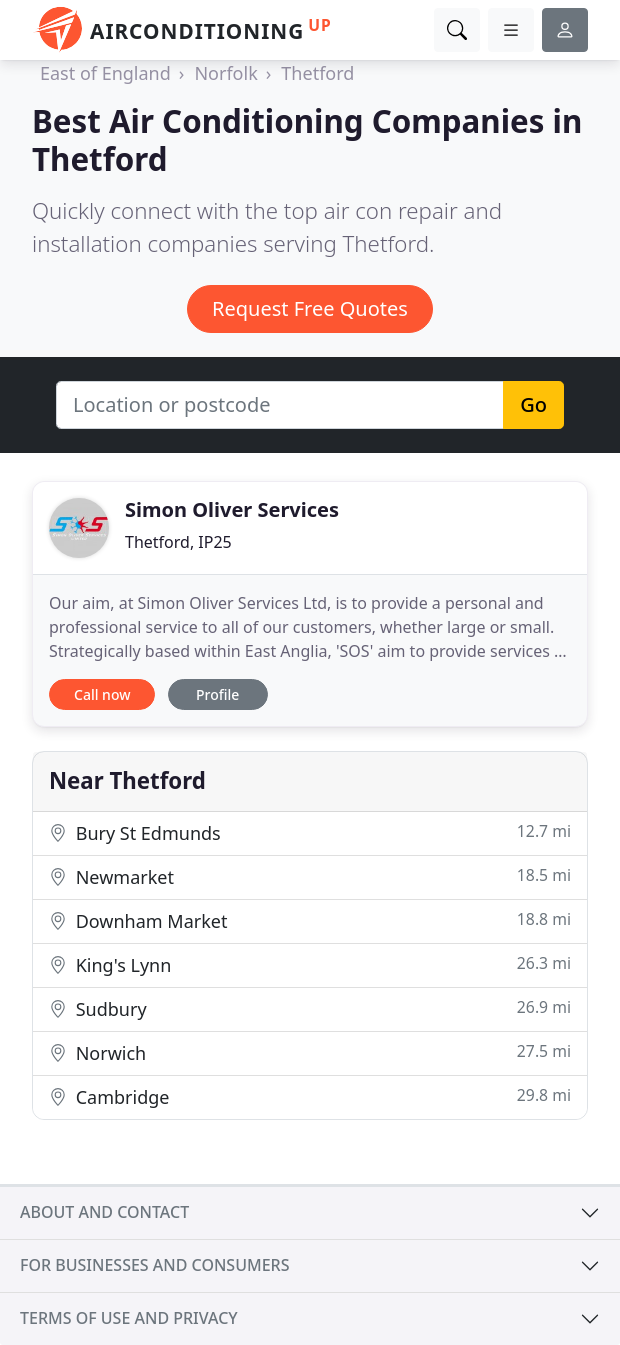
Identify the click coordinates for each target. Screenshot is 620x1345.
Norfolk (225, 73)
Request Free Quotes (310, 308)
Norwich (310, 1052)
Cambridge (310, 1096)
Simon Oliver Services (232, 509)
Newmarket (310, 876)
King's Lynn (310, 964)
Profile (217, 694)
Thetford (317, 73)
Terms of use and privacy (129, 1318)
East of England (105, 73)
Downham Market (310, 920)
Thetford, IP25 (178, 542)
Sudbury (310, 1008)
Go (533, 404)
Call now (102, 694)
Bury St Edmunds (310, 832)
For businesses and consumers (154, 1265)
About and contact (104, 1212)
